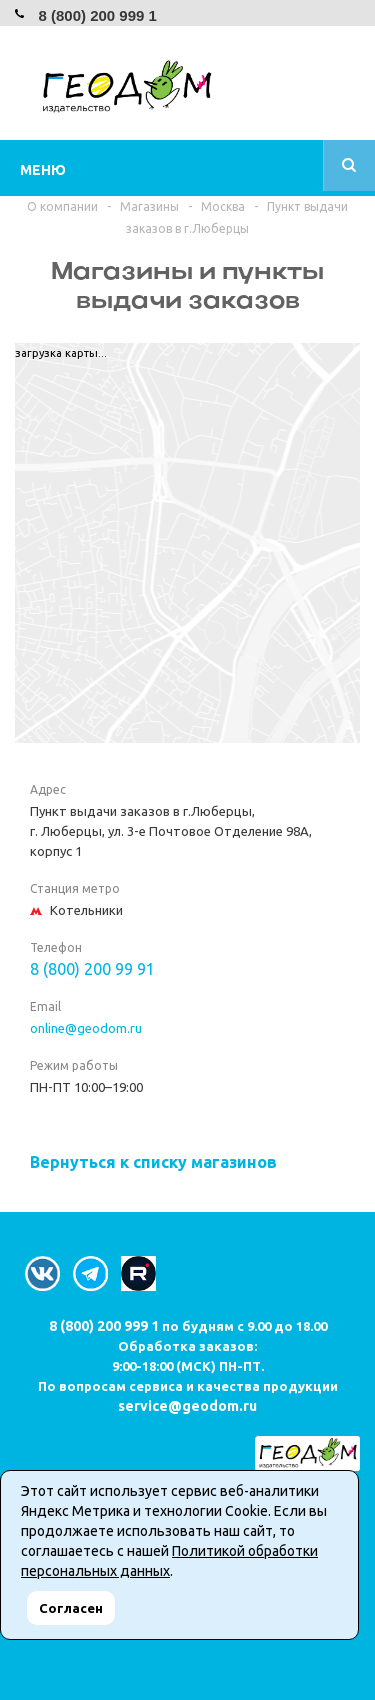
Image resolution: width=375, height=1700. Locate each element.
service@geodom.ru (187, 1406)
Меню (43, 170)
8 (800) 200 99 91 (92, 969)
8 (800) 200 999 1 (97, 15)
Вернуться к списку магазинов (153, 1162)
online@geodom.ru (86, 1028)
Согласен (71, 1608)
